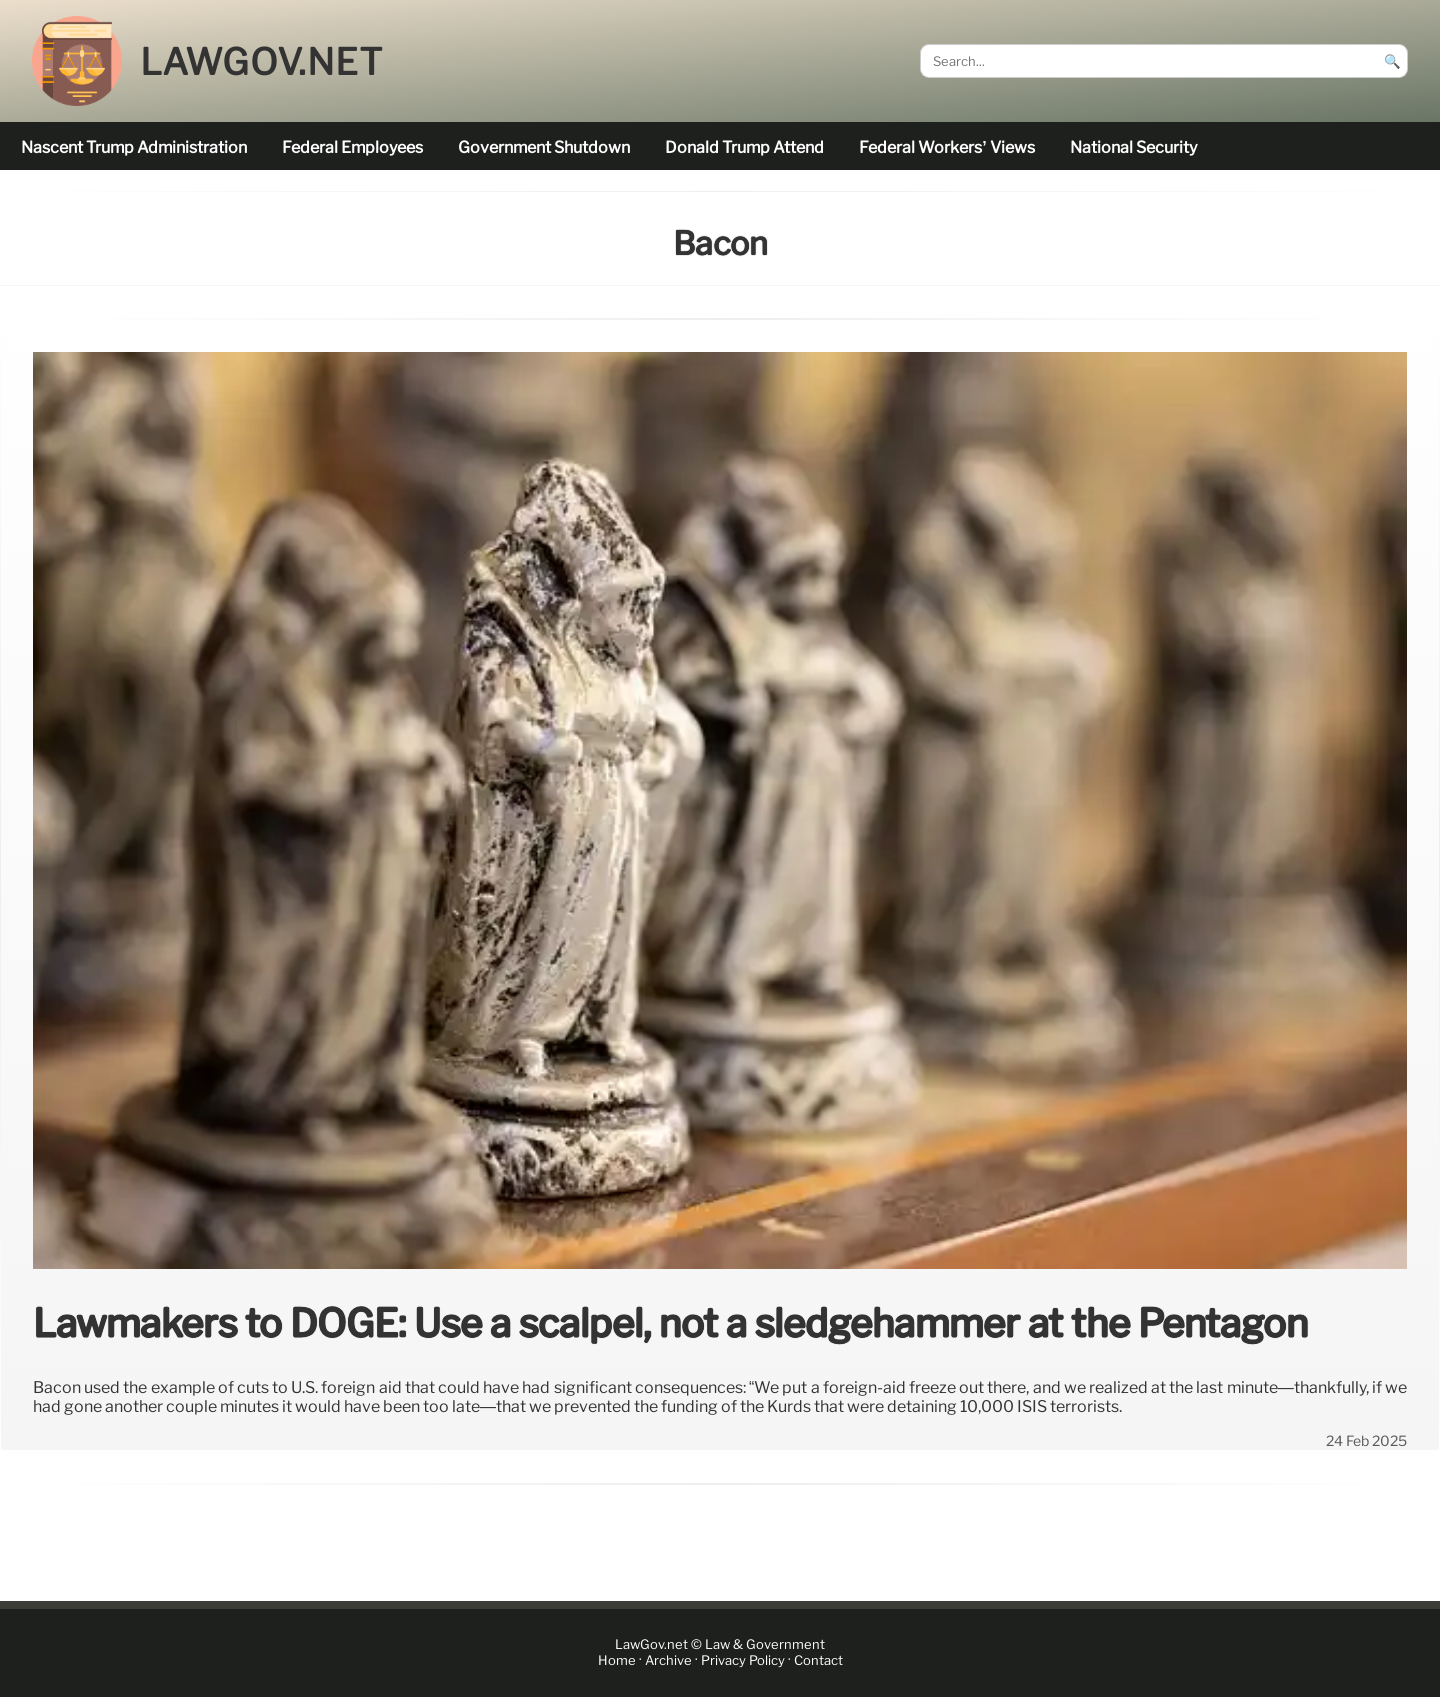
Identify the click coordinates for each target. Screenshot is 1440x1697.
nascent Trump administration (134, 147)
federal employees (352, 147)
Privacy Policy (743, 1661)
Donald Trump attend (744, 147)
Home (617, 1661)
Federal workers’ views (946, 147)
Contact (818, 1661)
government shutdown (544, 147)
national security (1133, 147)
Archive (668, 1661)
